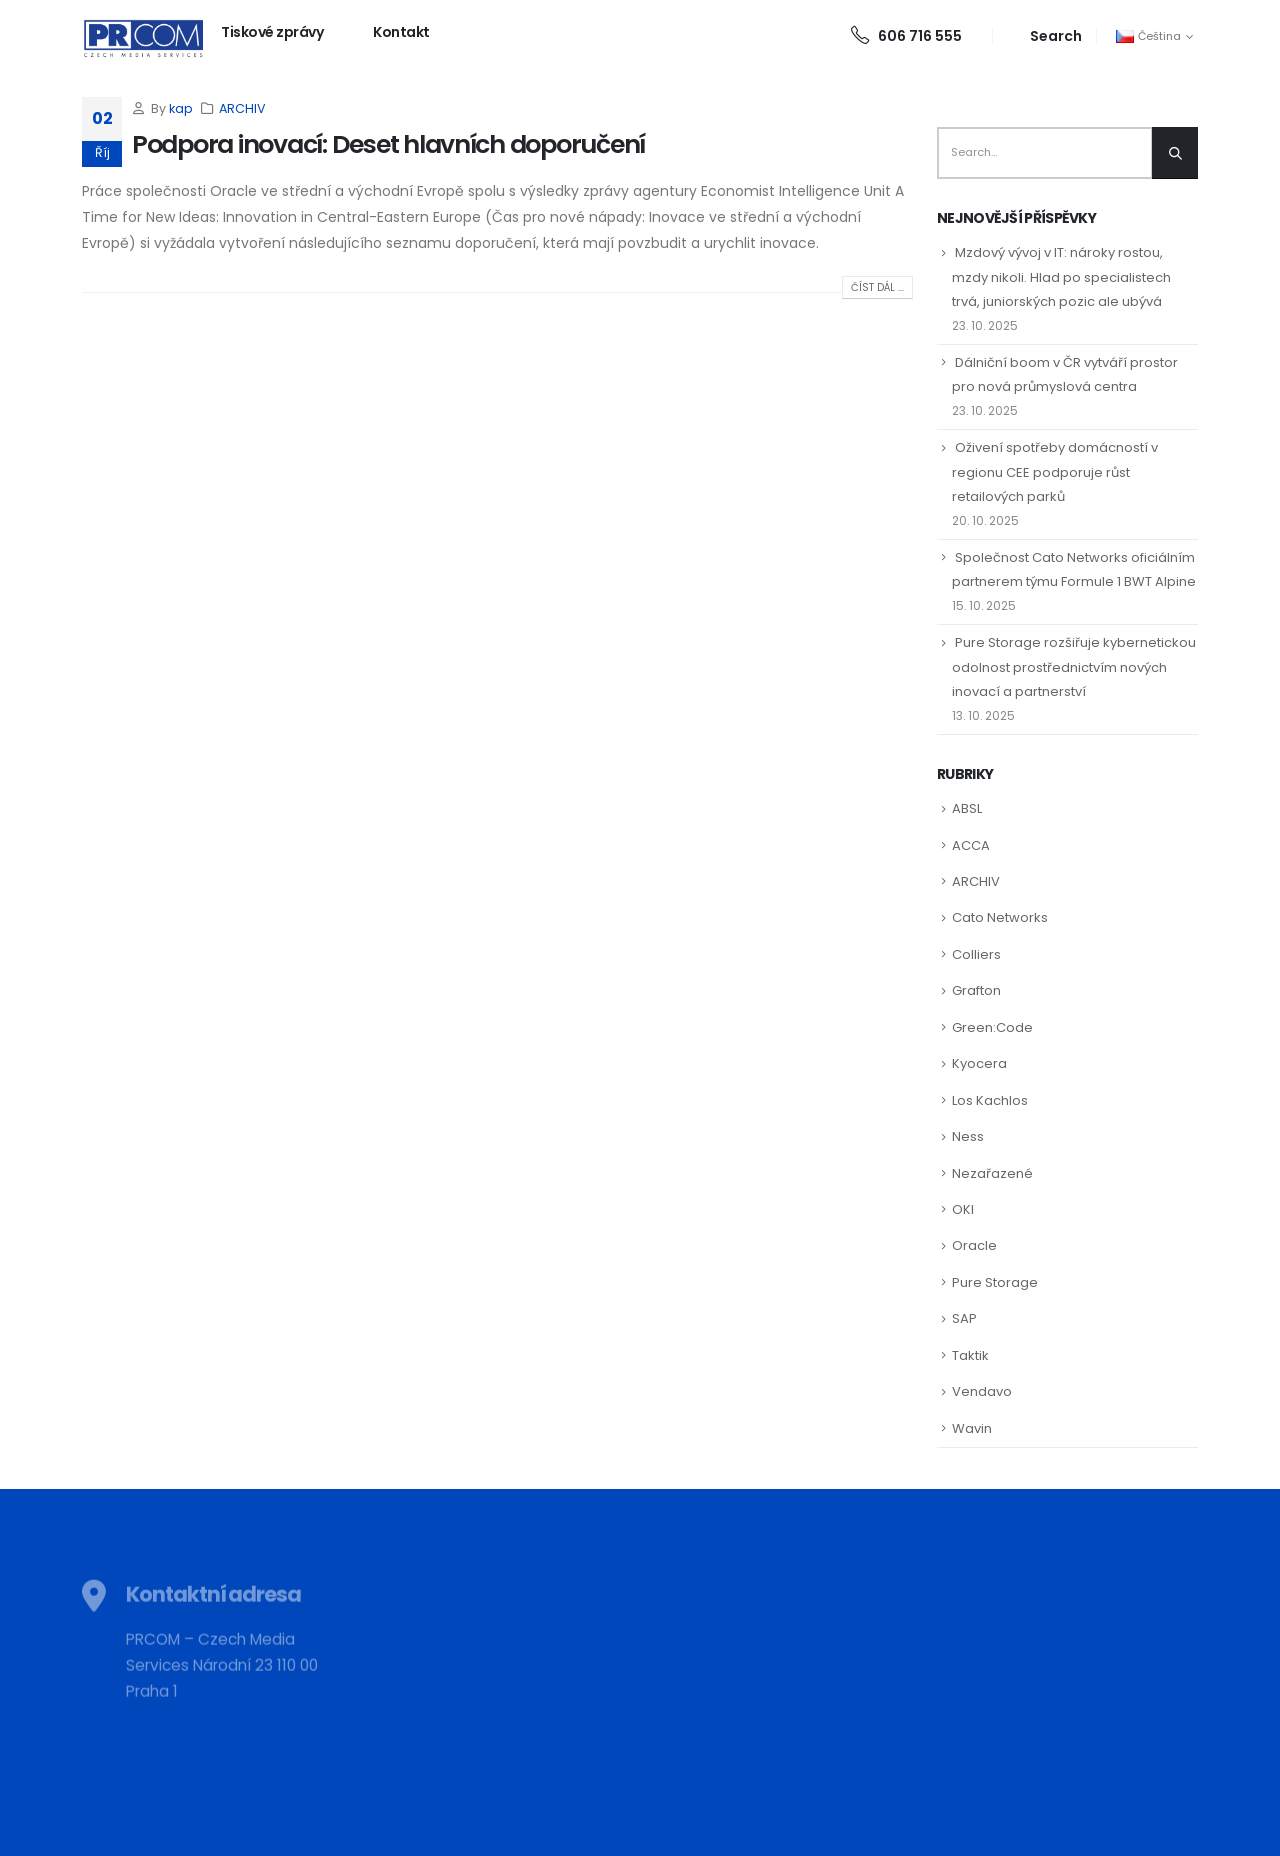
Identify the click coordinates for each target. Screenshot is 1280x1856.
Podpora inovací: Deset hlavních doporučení (388, 144)
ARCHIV (242, 108)
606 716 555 (906, 36)
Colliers (976, 954)
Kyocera (979, 1063)
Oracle (974, 1245)
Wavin (972, 1428)
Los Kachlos (990, 1100)
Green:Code (992, 1027)
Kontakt (401, 32)
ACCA (971, 845)
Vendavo (982, 1391)
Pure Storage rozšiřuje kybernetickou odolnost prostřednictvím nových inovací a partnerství (1074, 666)
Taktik (970, 1355)
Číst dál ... (877, 287)
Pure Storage (995, 1282)
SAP (964, 1318)
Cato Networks (1000, 917)
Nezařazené (992, 1173)
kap (181, 108)
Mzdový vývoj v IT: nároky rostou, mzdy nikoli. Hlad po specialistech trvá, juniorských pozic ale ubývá (1061, 276)
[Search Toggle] (1044, 35)
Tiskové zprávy (272, 32)
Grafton (976, 990)
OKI (963, 1209)
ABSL (967, 808)
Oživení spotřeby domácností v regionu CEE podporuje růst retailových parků (1055, 471)
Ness (968, 1136)
